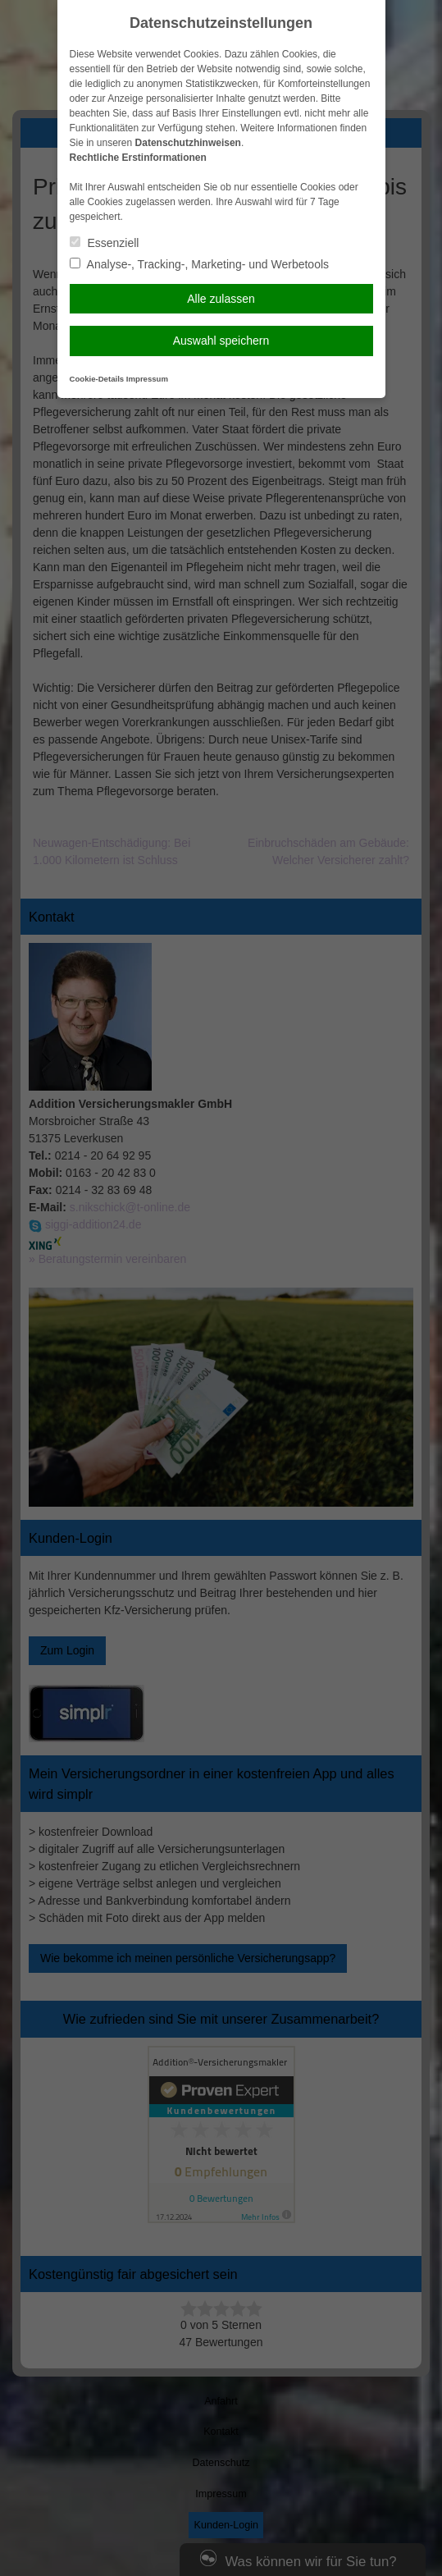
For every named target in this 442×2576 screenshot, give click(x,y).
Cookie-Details (97, 378)
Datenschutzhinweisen (188, 143)
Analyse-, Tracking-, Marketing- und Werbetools (200, 264)
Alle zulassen (221, 298)
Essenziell (104, 242)
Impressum (147, 378)
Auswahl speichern (221, 340)
